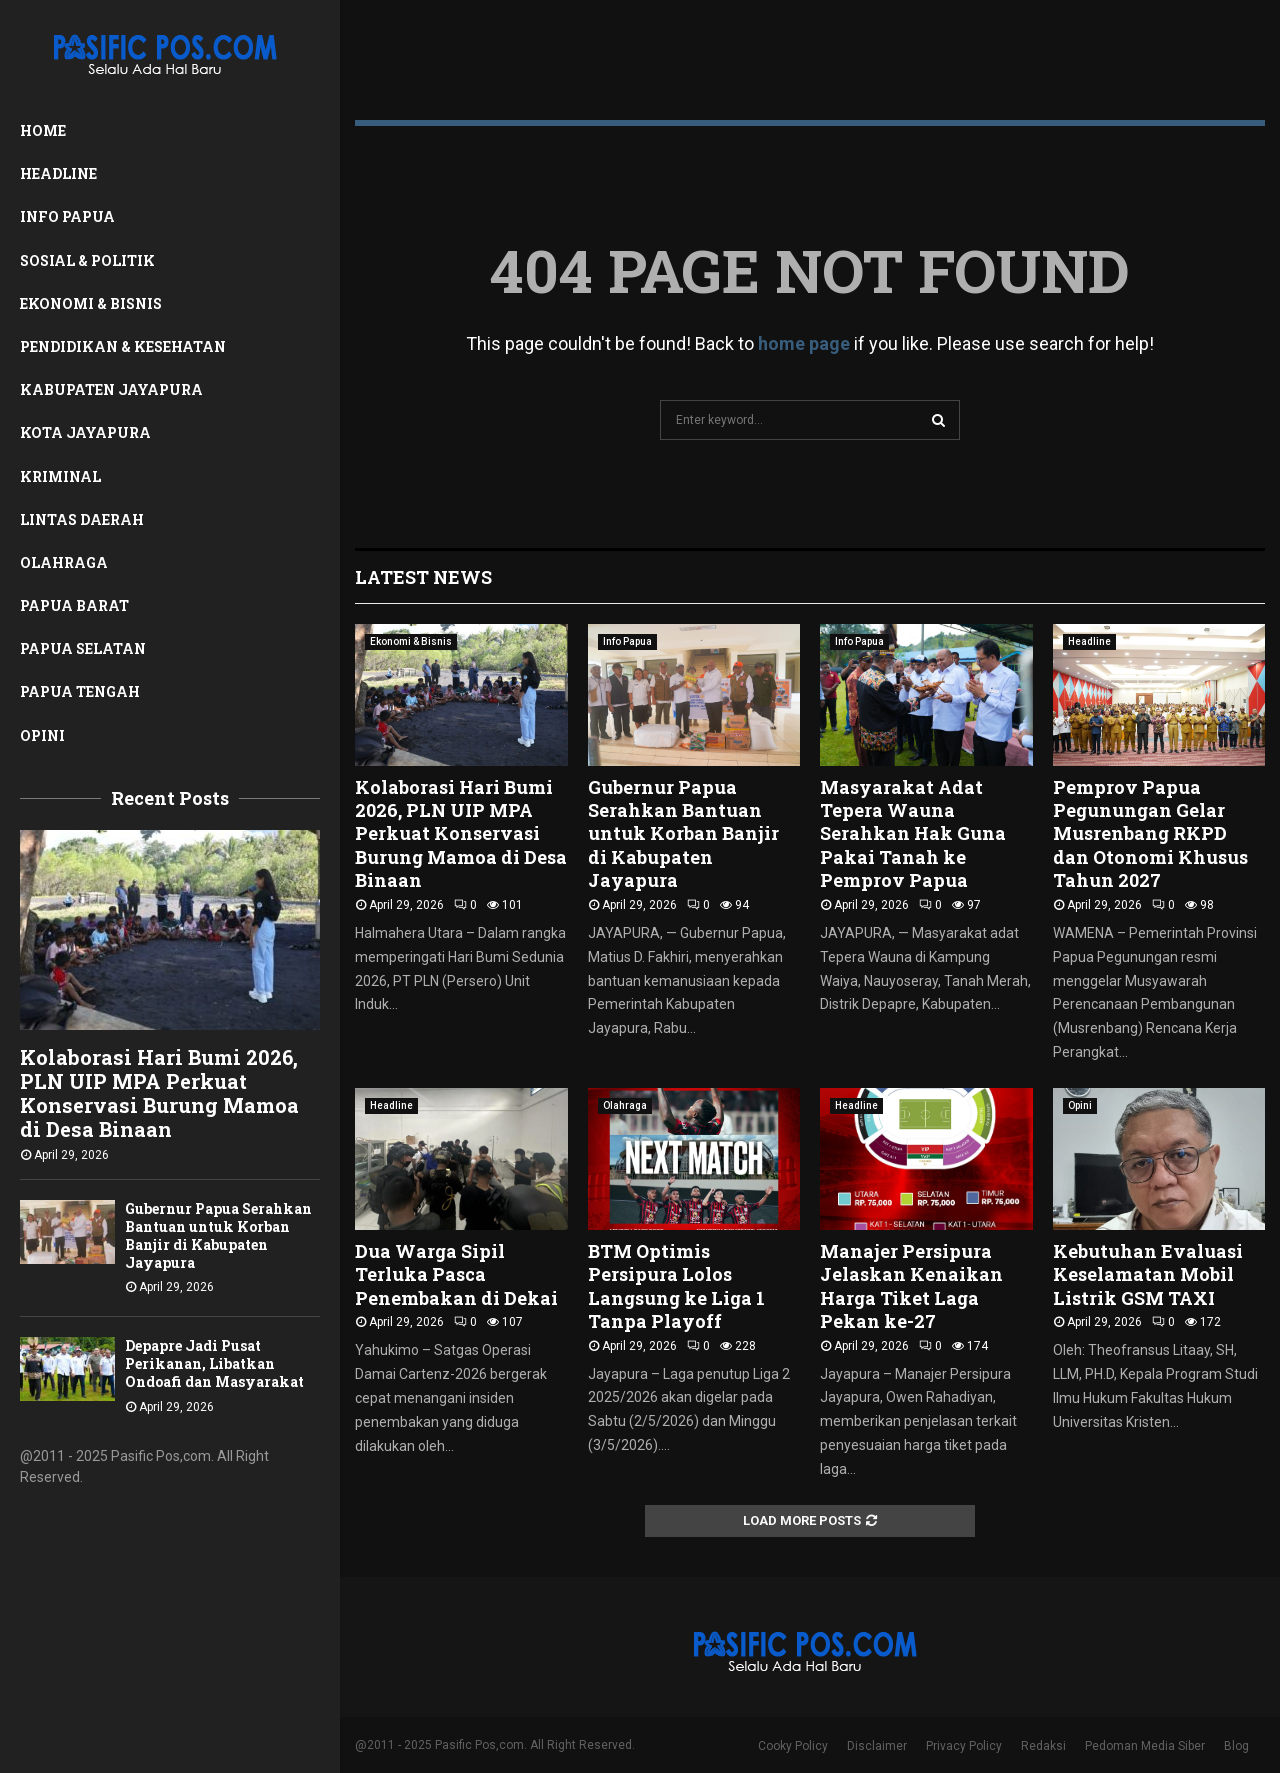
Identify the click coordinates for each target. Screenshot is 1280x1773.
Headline (58, 173)
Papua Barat (74, 605)
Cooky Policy (793, 1746)
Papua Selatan (83, 648)
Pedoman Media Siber (1145, 1746)
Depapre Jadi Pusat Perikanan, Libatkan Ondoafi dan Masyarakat (214, 1363)
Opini (42, 735)
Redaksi (1043, 1746)
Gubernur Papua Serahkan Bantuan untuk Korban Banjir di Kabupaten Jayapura (218, 1235)
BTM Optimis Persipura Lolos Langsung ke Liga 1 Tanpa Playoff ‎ (676, 1286)
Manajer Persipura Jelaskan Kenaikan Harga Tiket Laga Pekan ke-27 (911, 1286)
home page (804, 343)
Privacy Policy (964, 1746)
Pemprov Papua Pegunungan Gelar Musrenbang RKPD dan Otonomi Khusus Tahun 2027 (1150, 834)
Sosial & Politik (87, 260)
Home (43, 130)
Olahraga (64, 562)
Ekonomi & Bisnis (91, 303)
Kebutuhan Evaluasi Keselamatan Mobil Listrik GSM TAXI (1148, 1274)
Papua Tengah (80, 691)
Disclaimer (877, 1746)
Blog (1236, 1746)
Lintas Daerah (82, 519)
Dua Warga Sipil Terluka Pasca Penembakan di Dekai (456, 1274)
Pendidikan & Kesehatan (123, 346)
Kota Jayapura (85, 432)
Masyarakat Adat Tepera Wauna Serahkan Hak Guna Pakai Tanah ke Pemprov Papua (913, 834)
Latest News (423, 577)
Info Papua (67, 216)
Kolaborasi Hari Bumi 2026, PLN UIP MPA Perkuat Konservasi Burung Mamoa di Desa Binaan (159, 1093)
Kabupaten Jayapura (111, 389)
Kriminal (60, 476)
